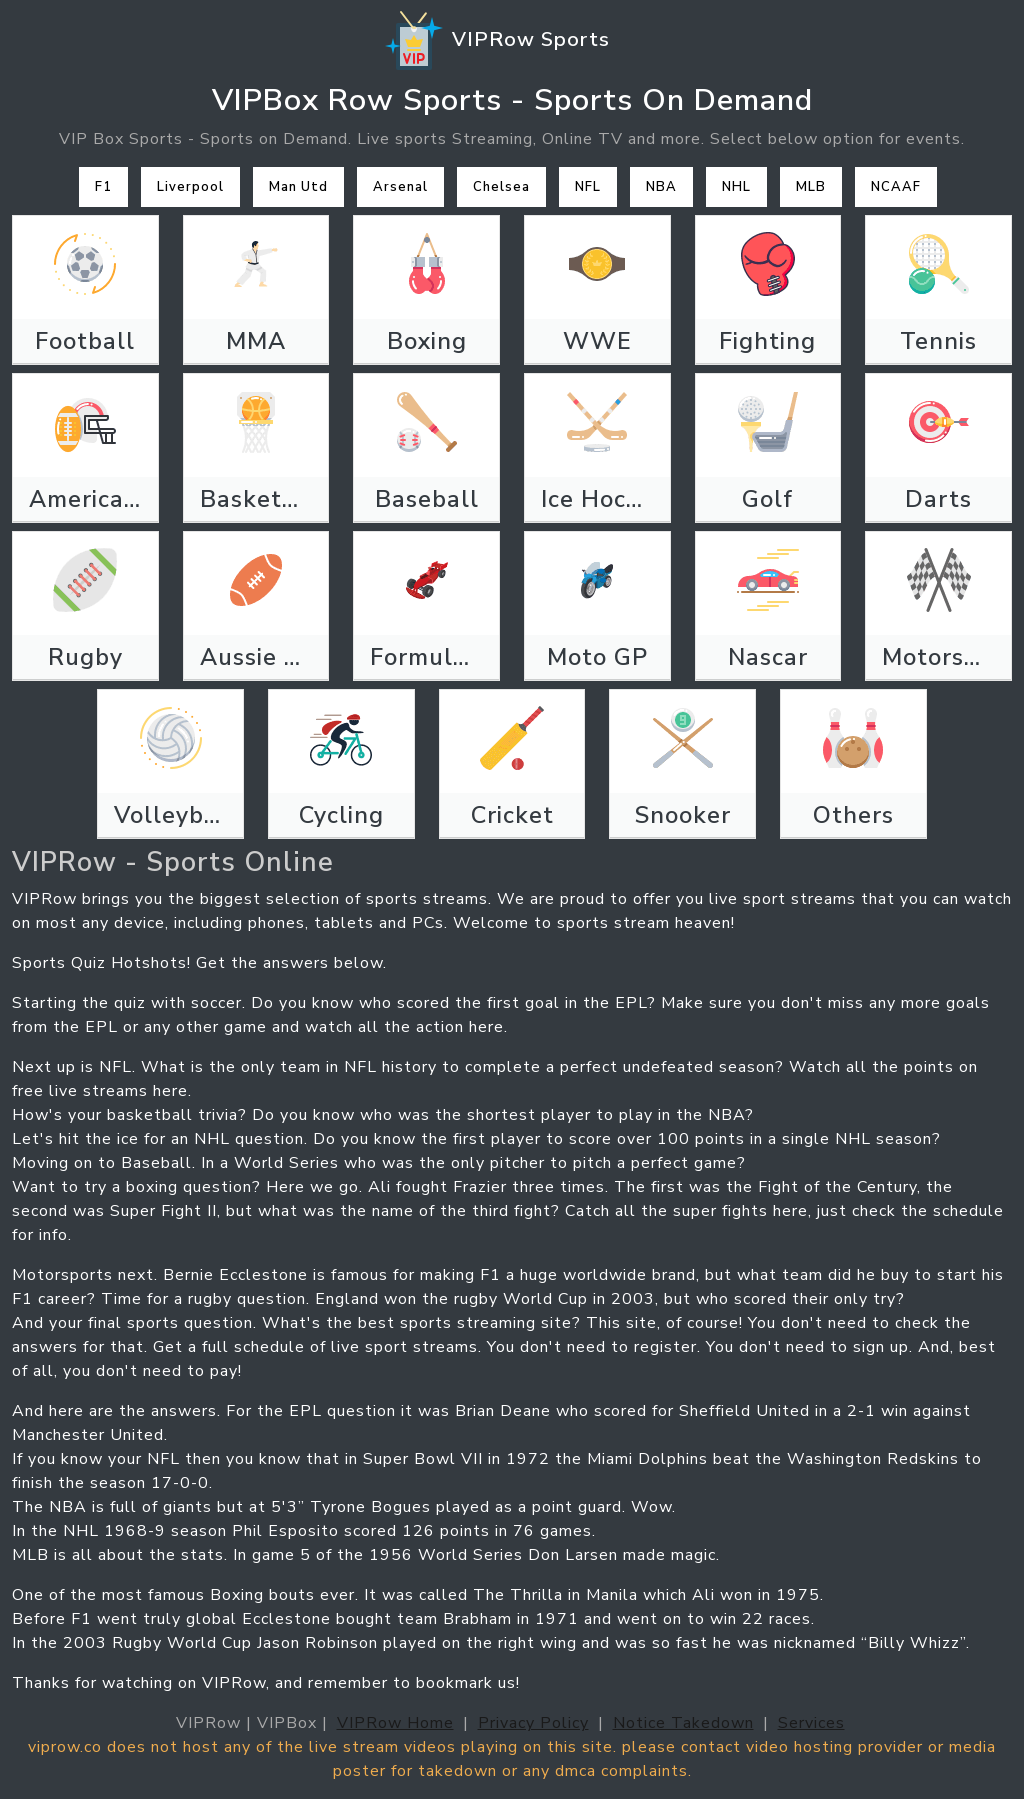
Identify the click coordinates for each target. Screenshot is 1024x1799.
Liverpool (190, 187)
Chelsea (501, 187)
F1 (103, 187)
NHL (736, 187)
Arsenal (400, 187)
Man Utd (298, 187)
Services (811, 1723)
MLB (811, 187)
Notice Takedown (683, 1723)
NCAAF (896, 187)
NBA (661, 187)
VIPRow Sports (496, 41)
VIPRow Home (395, 1723)
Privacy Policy (533, 1723)
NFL (588, 187)
